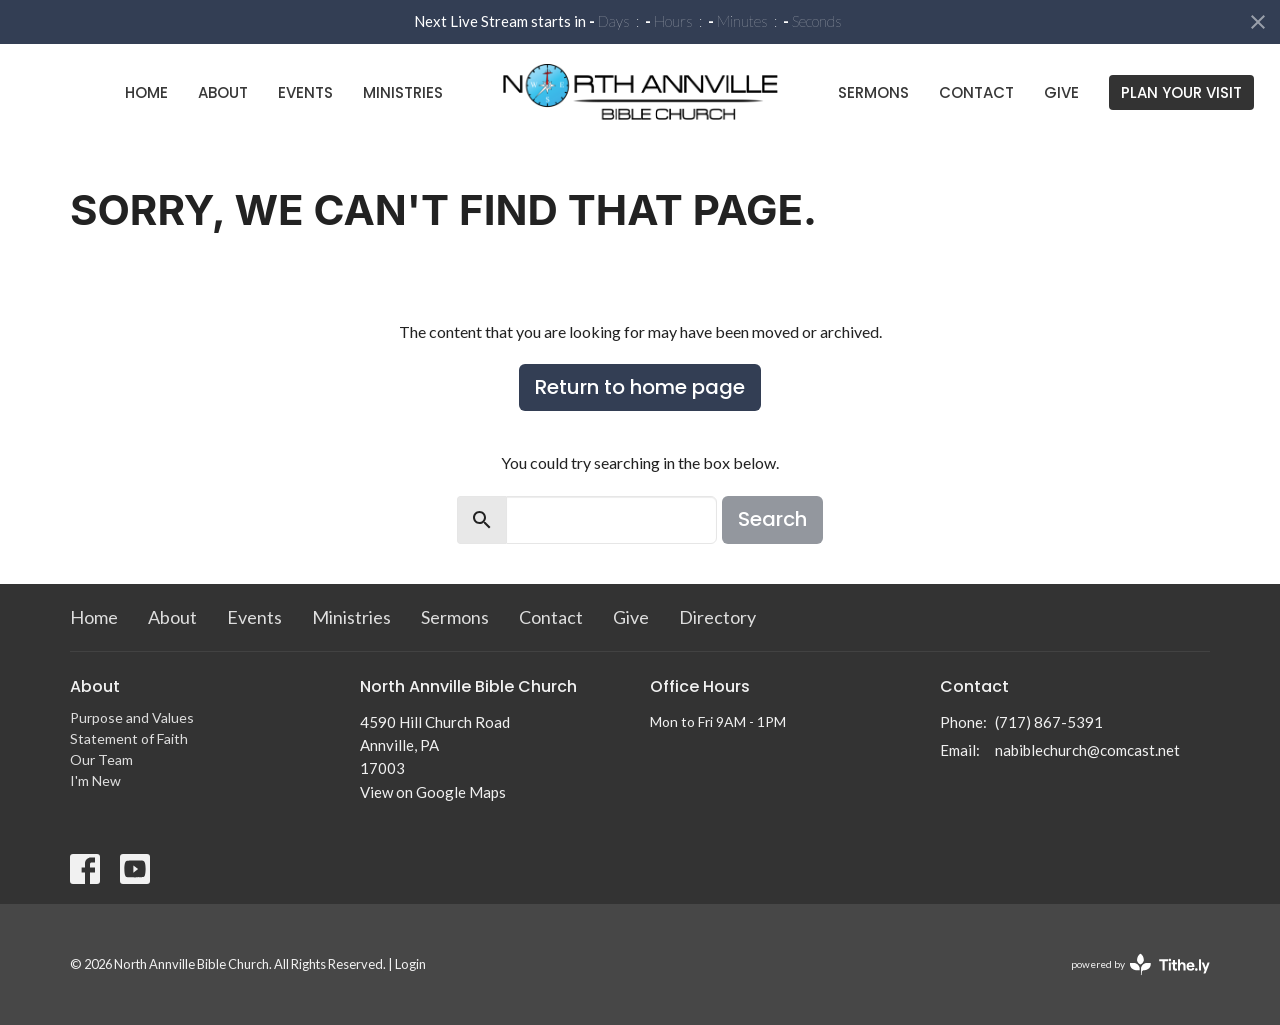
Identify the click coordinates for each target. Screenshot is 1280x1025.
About (223, 92)
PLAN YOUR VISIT (1181, 92)
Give (1061, 92)
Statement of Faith (129, 738)
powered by (1140, 964)
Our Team (101, 759)
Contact (976, 92)
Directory (717, 617)
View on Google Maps (433, 792)
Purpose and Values (132, 717)
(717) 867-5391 (1049, 722)
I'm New (95, 780)
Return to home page (640, 387)
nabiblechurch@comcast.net (1087, 750)
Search (772, 519)
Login (410, 964)
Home (146, 92)
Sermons (873, 92)
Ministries (403, 92)
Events (305, 92)
